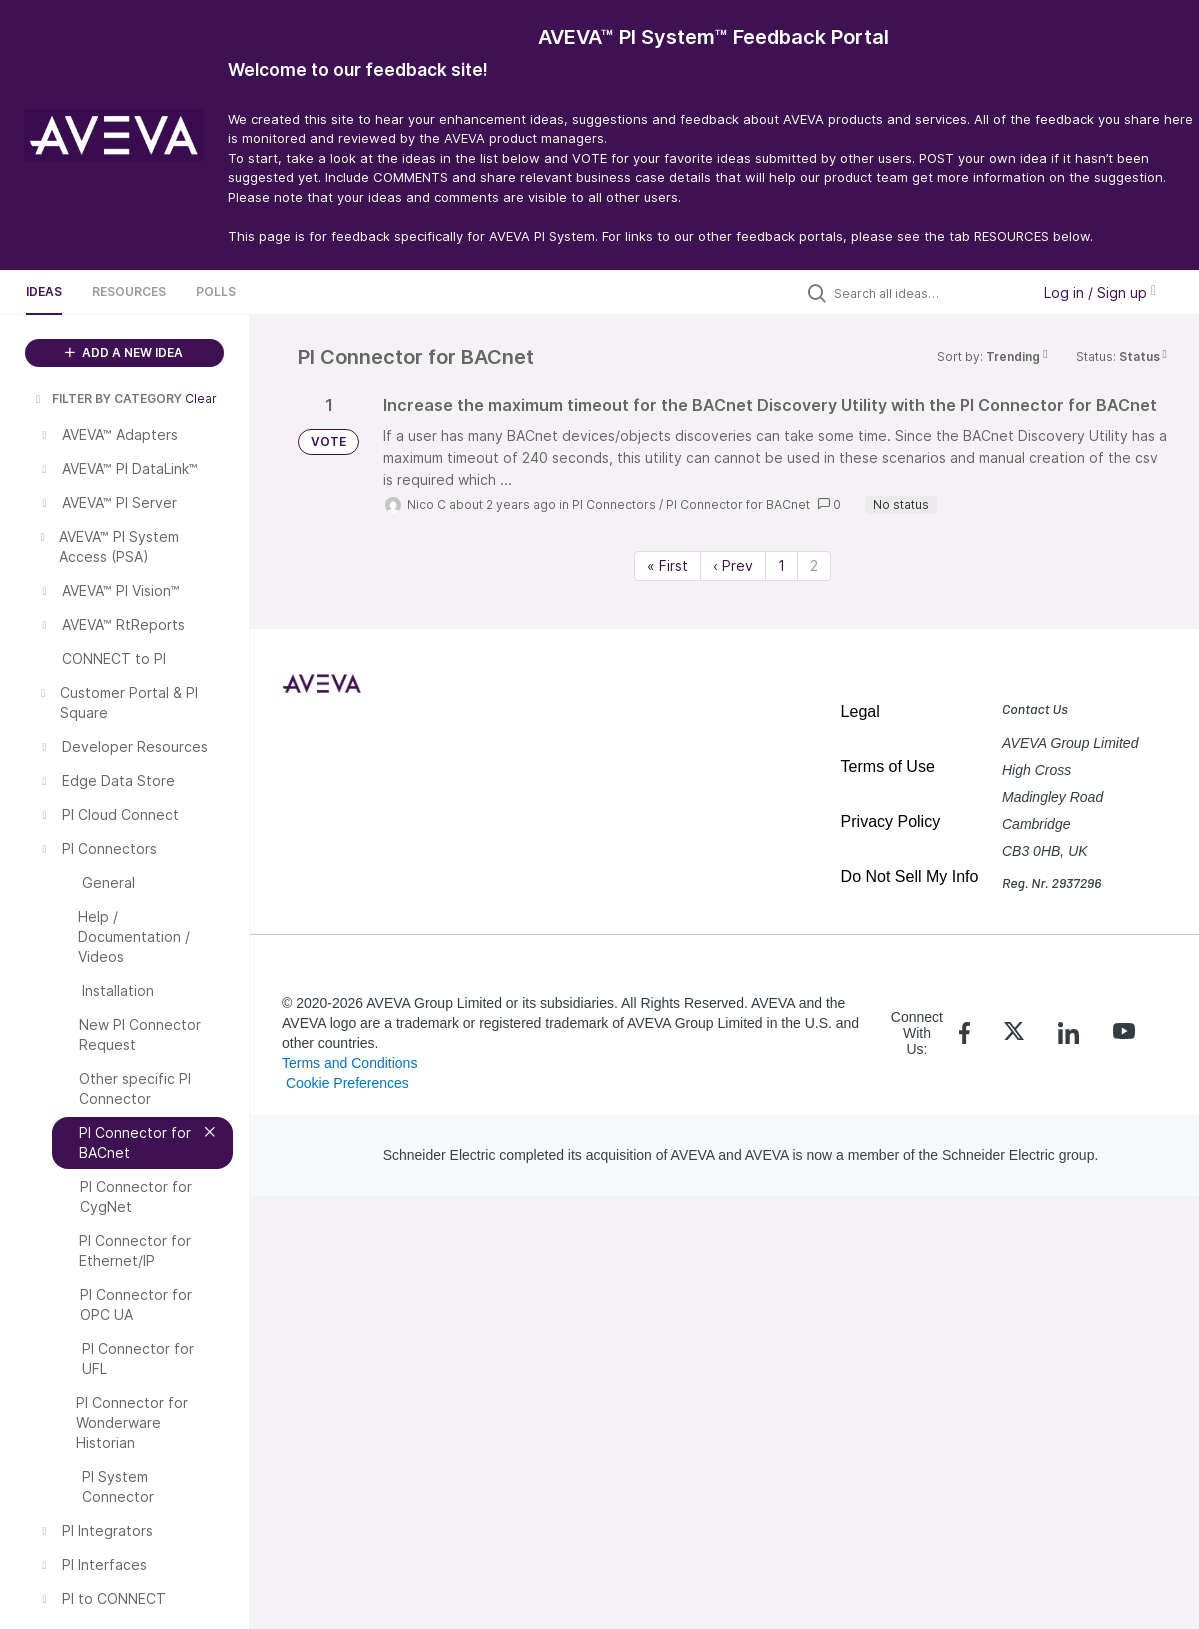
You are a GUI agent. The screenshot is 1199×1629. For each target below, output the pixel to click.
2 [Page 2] (814, 565)
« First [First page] (667, 565)
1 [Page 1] (781, 565)
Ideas (44, 291)
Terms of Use (888, 766)
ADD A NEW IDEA (124, 352)
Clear (201, 398)
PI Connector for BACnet (738, 504)
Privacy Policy (891, 821)
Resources (129, 291)
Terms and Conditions (349, 1063)
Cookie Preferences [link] (347, 1083)
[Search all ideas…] (927, 293)
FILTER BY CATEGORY (107, 398)
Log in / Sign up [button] (1100, 292)
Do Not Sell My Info (910, 876)
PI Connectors (614, 504)
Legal (860, 711)
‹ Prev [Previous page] (733, 565)
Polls (216, 291)
